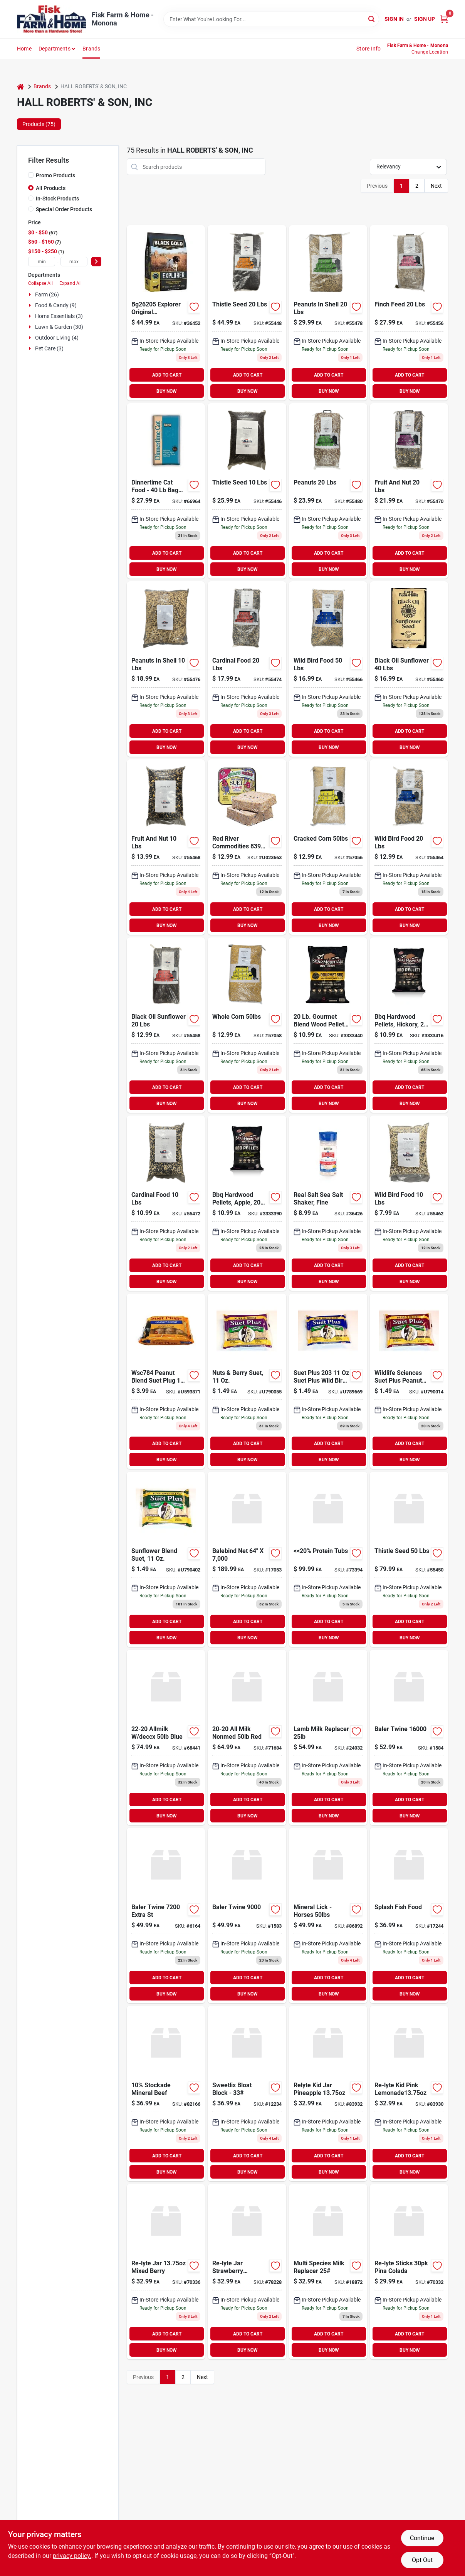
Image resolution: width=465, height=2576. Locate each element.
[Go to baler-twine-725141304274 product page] (247, 1915)
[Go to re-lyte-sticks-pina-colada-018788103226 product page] (409, 2271)
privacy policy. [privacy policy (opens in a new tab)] (72, 2555)
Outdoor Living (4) (57, 338)
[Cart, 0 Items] (444, 19)
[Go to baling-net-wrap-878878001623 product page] (247, 1559)
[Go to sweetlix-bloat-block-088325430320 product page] (247, 2093)
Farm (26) (47, 294)
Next (436, 186)
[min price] (41, 261)
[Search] (372, 18)
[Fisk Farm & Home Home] (51, 19)
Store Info (368, 48)
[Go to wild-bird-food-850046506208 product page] (328, 669)
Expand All (70, 283)
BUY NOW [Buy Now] (166, 391)
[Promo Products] (31, 175)
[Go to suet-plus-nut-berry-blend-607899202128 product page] (247, 1381)
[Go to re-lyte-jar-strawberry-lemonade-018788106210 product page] (247, 2271)
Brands (91, 48)
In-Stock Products (57, 198)
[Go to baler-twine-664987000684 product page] (409, 1737)
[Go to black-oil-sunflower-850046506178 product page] (409, 669)
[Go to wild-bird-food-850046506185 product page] (409, 1203)
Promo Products (55, 175)
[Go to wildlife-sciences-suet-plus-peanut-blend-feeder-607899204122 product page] (409, 1381)
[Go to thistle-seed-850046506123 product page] (409, 1559)
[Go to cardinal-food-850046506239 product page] (166, 1203)
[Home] (20, 86)
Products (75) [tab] (38, 124)
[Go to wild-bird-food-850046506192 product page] (409, 847)
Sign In (394, 19)
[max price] (73, 261)
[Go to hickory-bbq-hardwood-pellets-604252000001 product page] (328, 1025)
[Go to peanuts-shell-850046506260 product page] (328, 312)
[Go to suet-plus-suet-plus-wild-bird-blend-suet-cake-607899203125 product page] (328, 1381)
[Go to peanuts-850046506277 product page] (328, 491)
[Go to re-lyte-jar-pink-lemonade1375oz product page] (409, 2093)
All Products (50, 188)
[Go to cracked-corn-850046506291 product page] (328, 847)
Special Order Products (64, 209)
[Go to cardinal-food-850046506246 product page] (247, 669)
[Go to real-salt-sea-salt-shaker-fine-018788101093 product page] (328, 1203)
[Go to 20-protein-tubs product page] (328, 1559)
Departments (55, 48)
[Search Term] (271, 19)
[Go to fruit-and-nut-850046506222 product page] (409, 491)
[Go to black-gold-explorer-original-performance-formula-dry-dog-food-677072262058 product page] (166, 312)
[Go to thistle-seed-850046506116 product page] (247, 312)
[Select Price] (96, 261)
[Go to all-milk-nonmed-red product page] (247, 1737)
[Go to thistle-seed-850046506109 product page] (247, 491)
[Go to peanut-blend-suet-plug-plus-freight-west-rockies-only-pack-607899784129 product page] (166, 1381)
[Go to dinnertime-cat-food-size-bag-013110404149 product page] (166, 491)
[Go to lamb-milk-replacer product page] (328, 1737)
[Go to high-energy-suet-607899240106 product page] (247, 847)
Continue (422, 2538)
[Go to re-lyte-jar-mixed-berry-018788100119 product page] (166, 2271)
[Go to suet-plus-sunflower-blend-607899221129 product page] (166, 1559)
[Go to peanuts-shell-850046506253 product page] (166, 669)
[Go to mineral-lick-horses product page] (328, 1915)
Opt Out (422, 2560)
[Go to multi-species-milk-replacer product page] (328, 2271)
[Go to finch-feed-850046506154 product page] (409, 312)
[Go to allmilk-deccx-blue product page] (166, 1737)
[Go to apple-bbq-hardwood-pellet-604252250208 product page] (247, 1203)
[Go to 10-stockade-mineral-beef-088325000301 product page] (166, 2093)
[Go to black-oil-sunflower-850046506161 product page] (166, 1025)
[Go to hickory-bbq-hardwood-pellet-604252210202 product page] (409, 1025)
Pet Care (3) (49, 348)
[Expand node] (30, 294)
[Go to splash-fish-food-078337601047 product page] (409, 1915)
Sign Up (424, 19)
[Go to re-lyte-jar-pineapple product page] (328, 2093)
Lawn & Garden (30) (59, 327)
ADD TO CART (166, 375)
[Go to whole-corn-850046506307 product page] (247, 1025)
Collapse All (40, 283)
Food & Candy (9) (56, 305)
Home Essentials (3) (59, 316)
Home (24, 48)
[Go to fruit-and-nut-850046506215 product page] (166, 847)
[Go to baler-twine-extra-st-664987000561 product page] (166, 1915)
